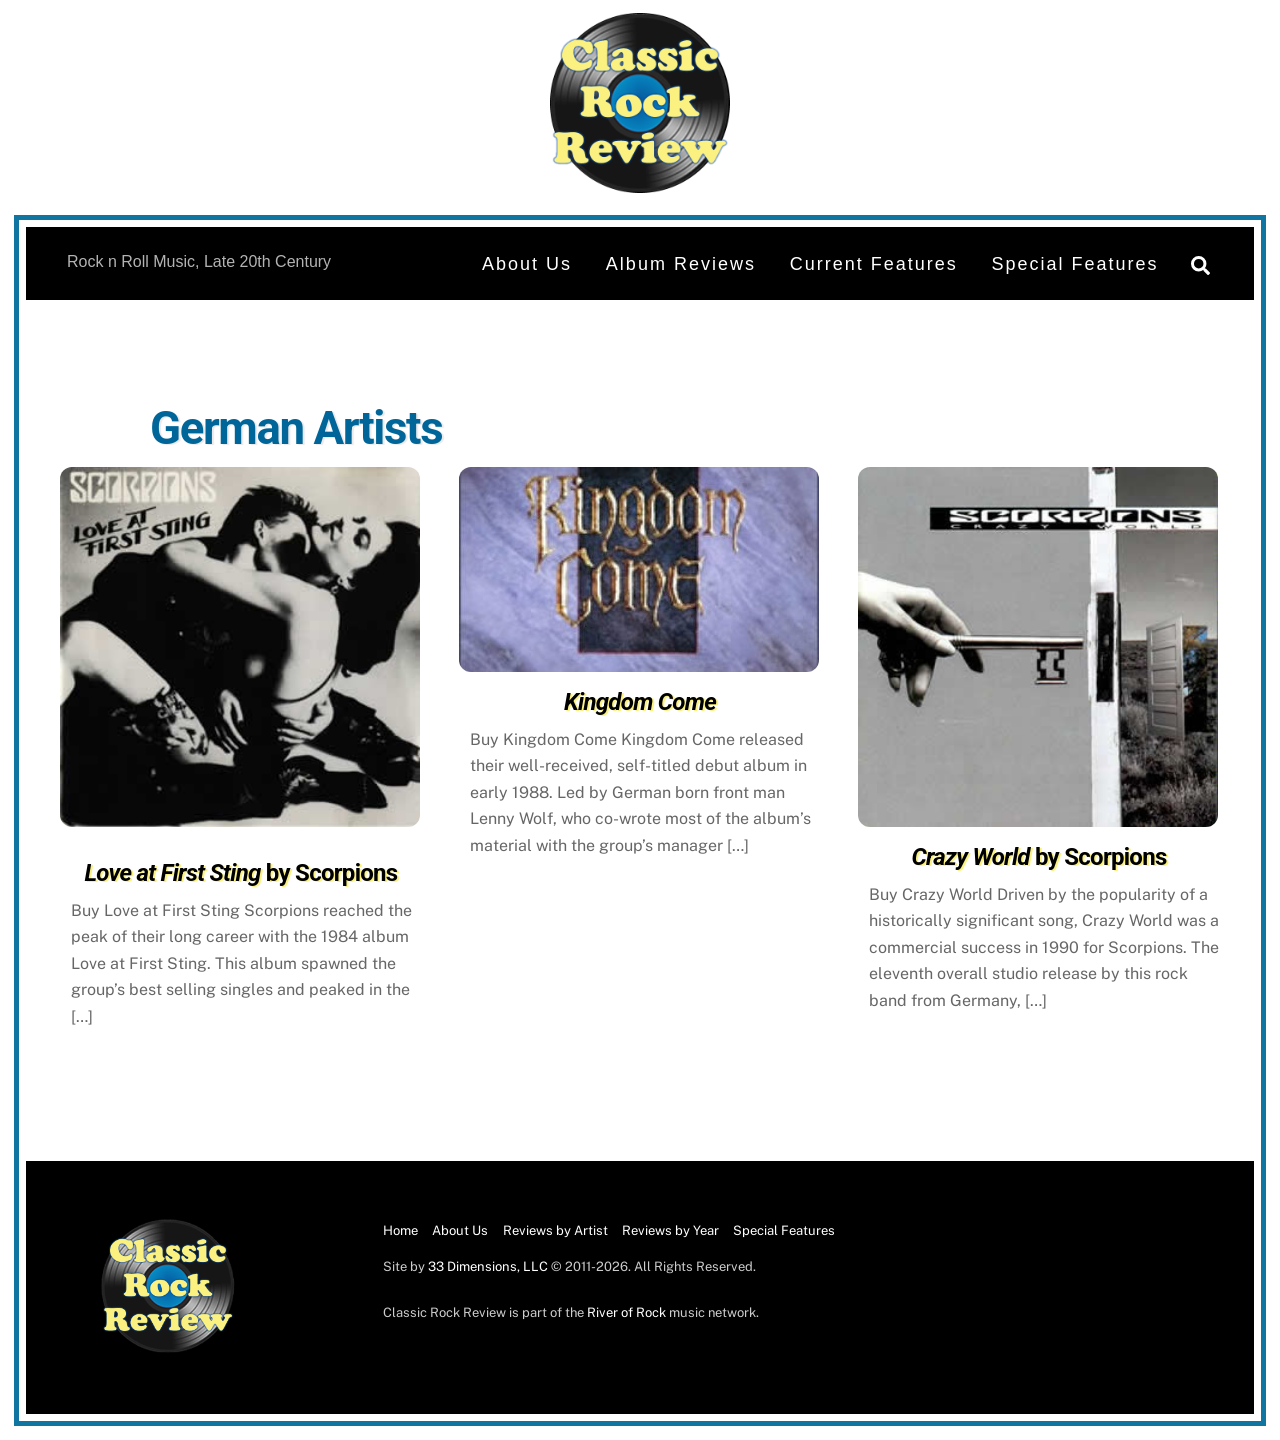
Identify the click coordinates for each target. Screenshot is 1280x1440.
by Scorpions (240, 873)
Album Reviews (681, 264)
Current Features (874, 264)
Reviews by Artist (555, 1230)
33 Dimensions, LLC (488, 1266)
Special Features (1075, 264)
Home (400, 1230)
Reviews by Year (670, 1230)
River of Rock (626, 1312)
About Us (527, 264)
